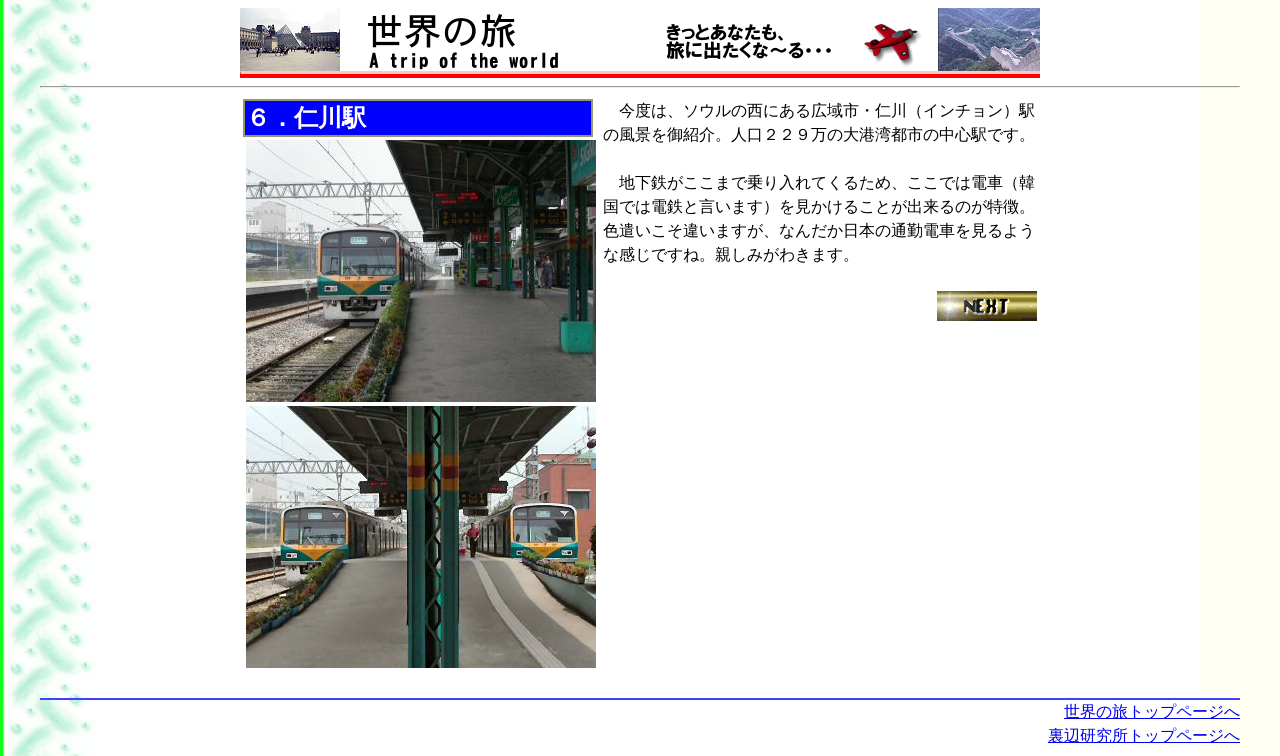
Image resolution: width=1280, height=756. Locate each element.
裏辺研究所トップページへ (1144, 735)
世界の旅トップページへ (1152, 711)
